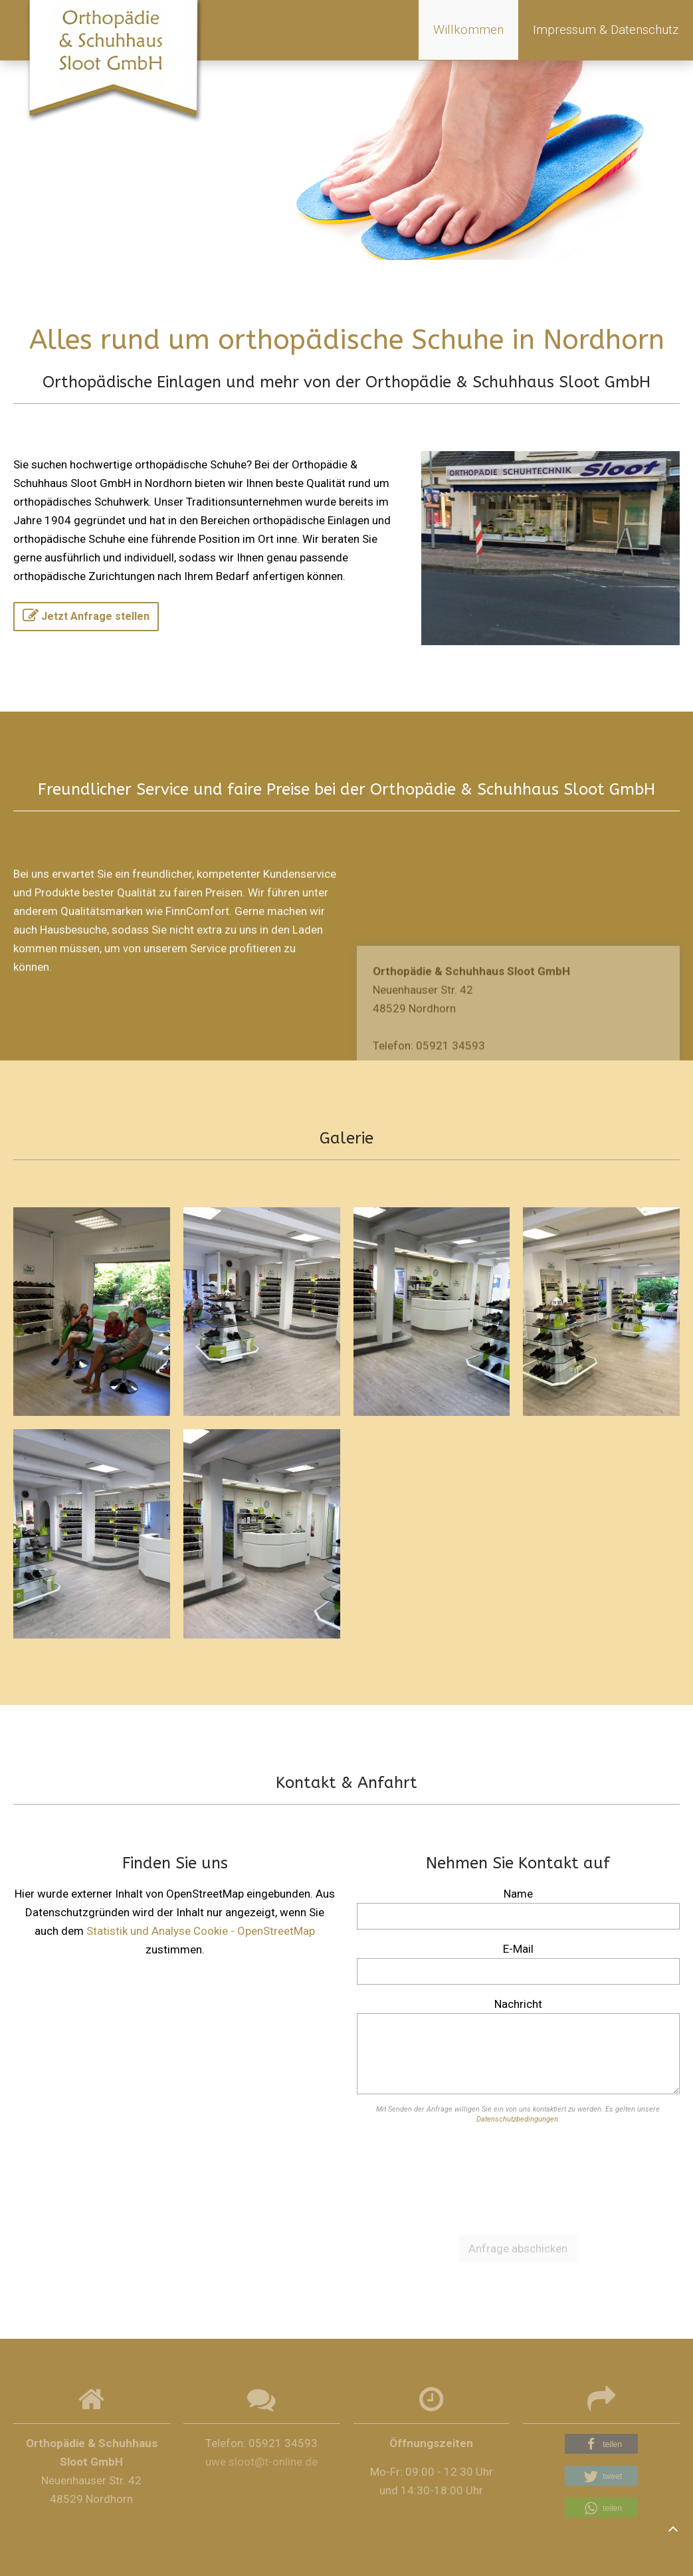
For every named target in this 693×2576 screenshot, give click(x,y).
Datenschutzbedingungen (517, 2119)
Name (518, 1893)
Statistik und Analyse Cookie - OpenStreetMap (200, 1930)
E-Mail (518, 1948)
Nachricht (518, 2004)
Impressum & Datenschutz (605, 29)
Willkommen (468, 29)
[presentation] (518, 2177)
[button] (601, 2444)
